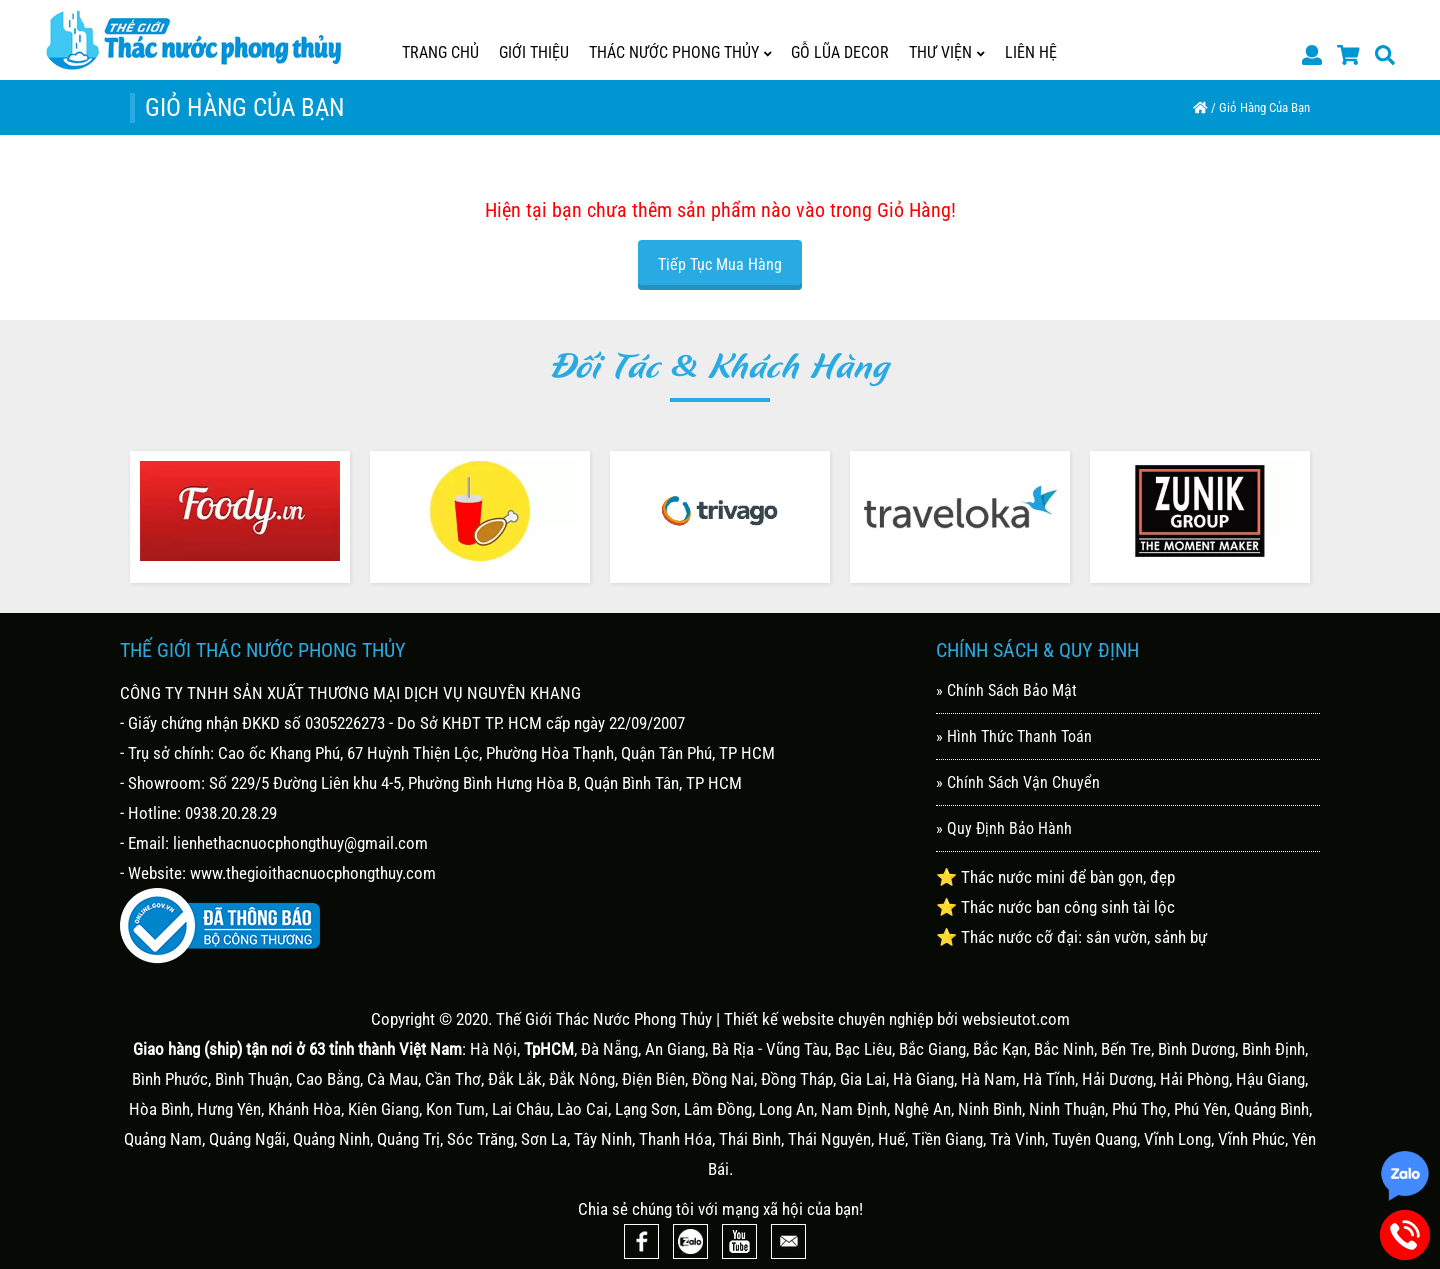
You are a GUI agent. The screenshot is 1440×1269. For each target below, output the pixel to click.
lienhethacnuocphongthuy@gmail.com (300, 843)
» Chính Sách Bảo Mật (1006, 690)
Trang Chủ (440, 52)
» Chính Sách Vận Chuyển (1018, 782)
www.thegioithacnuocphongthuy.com (313, 873)
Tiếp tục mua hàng (720, 264)
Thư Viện (947, 52)
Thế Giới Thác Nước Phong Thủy (604, 1019)
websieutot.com (1016, 1019)
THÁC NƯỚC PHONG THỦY (680, 52)
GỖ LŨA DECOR (840, 52)
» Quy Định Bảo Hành (1004, 828)
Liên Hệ (1031, 52)
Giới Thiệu (534, 52)
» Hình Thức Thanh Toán (1014, 736)
